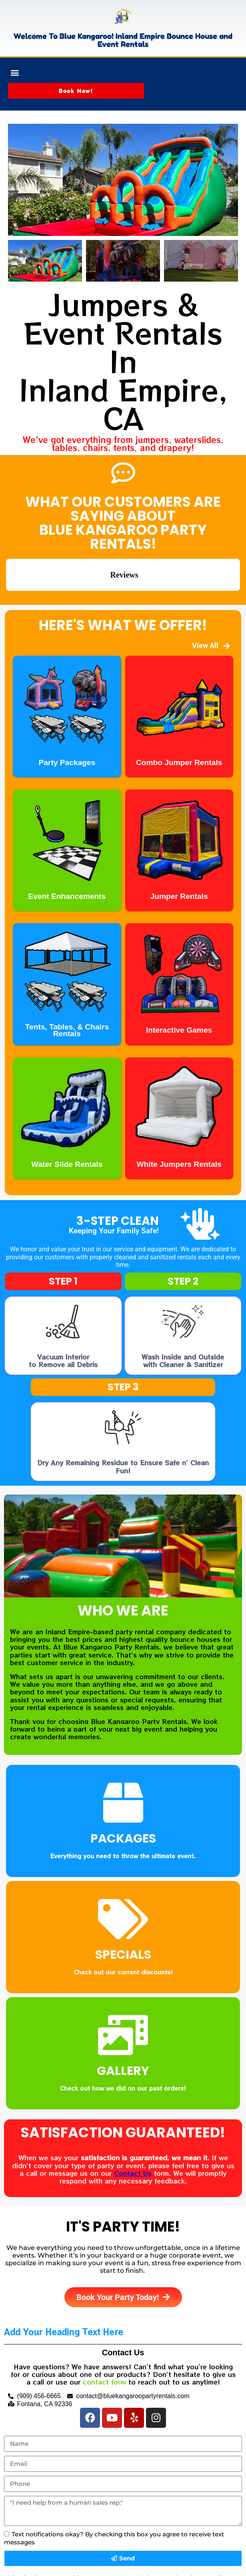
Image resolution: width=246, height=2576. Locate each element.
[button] (14, 72)
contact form (104, 2341)
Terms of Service (46, 2545)
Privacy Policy (207, 2538)
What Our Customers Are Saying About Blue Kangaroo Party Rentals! (123, 523)
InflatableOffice (75, 2568)
